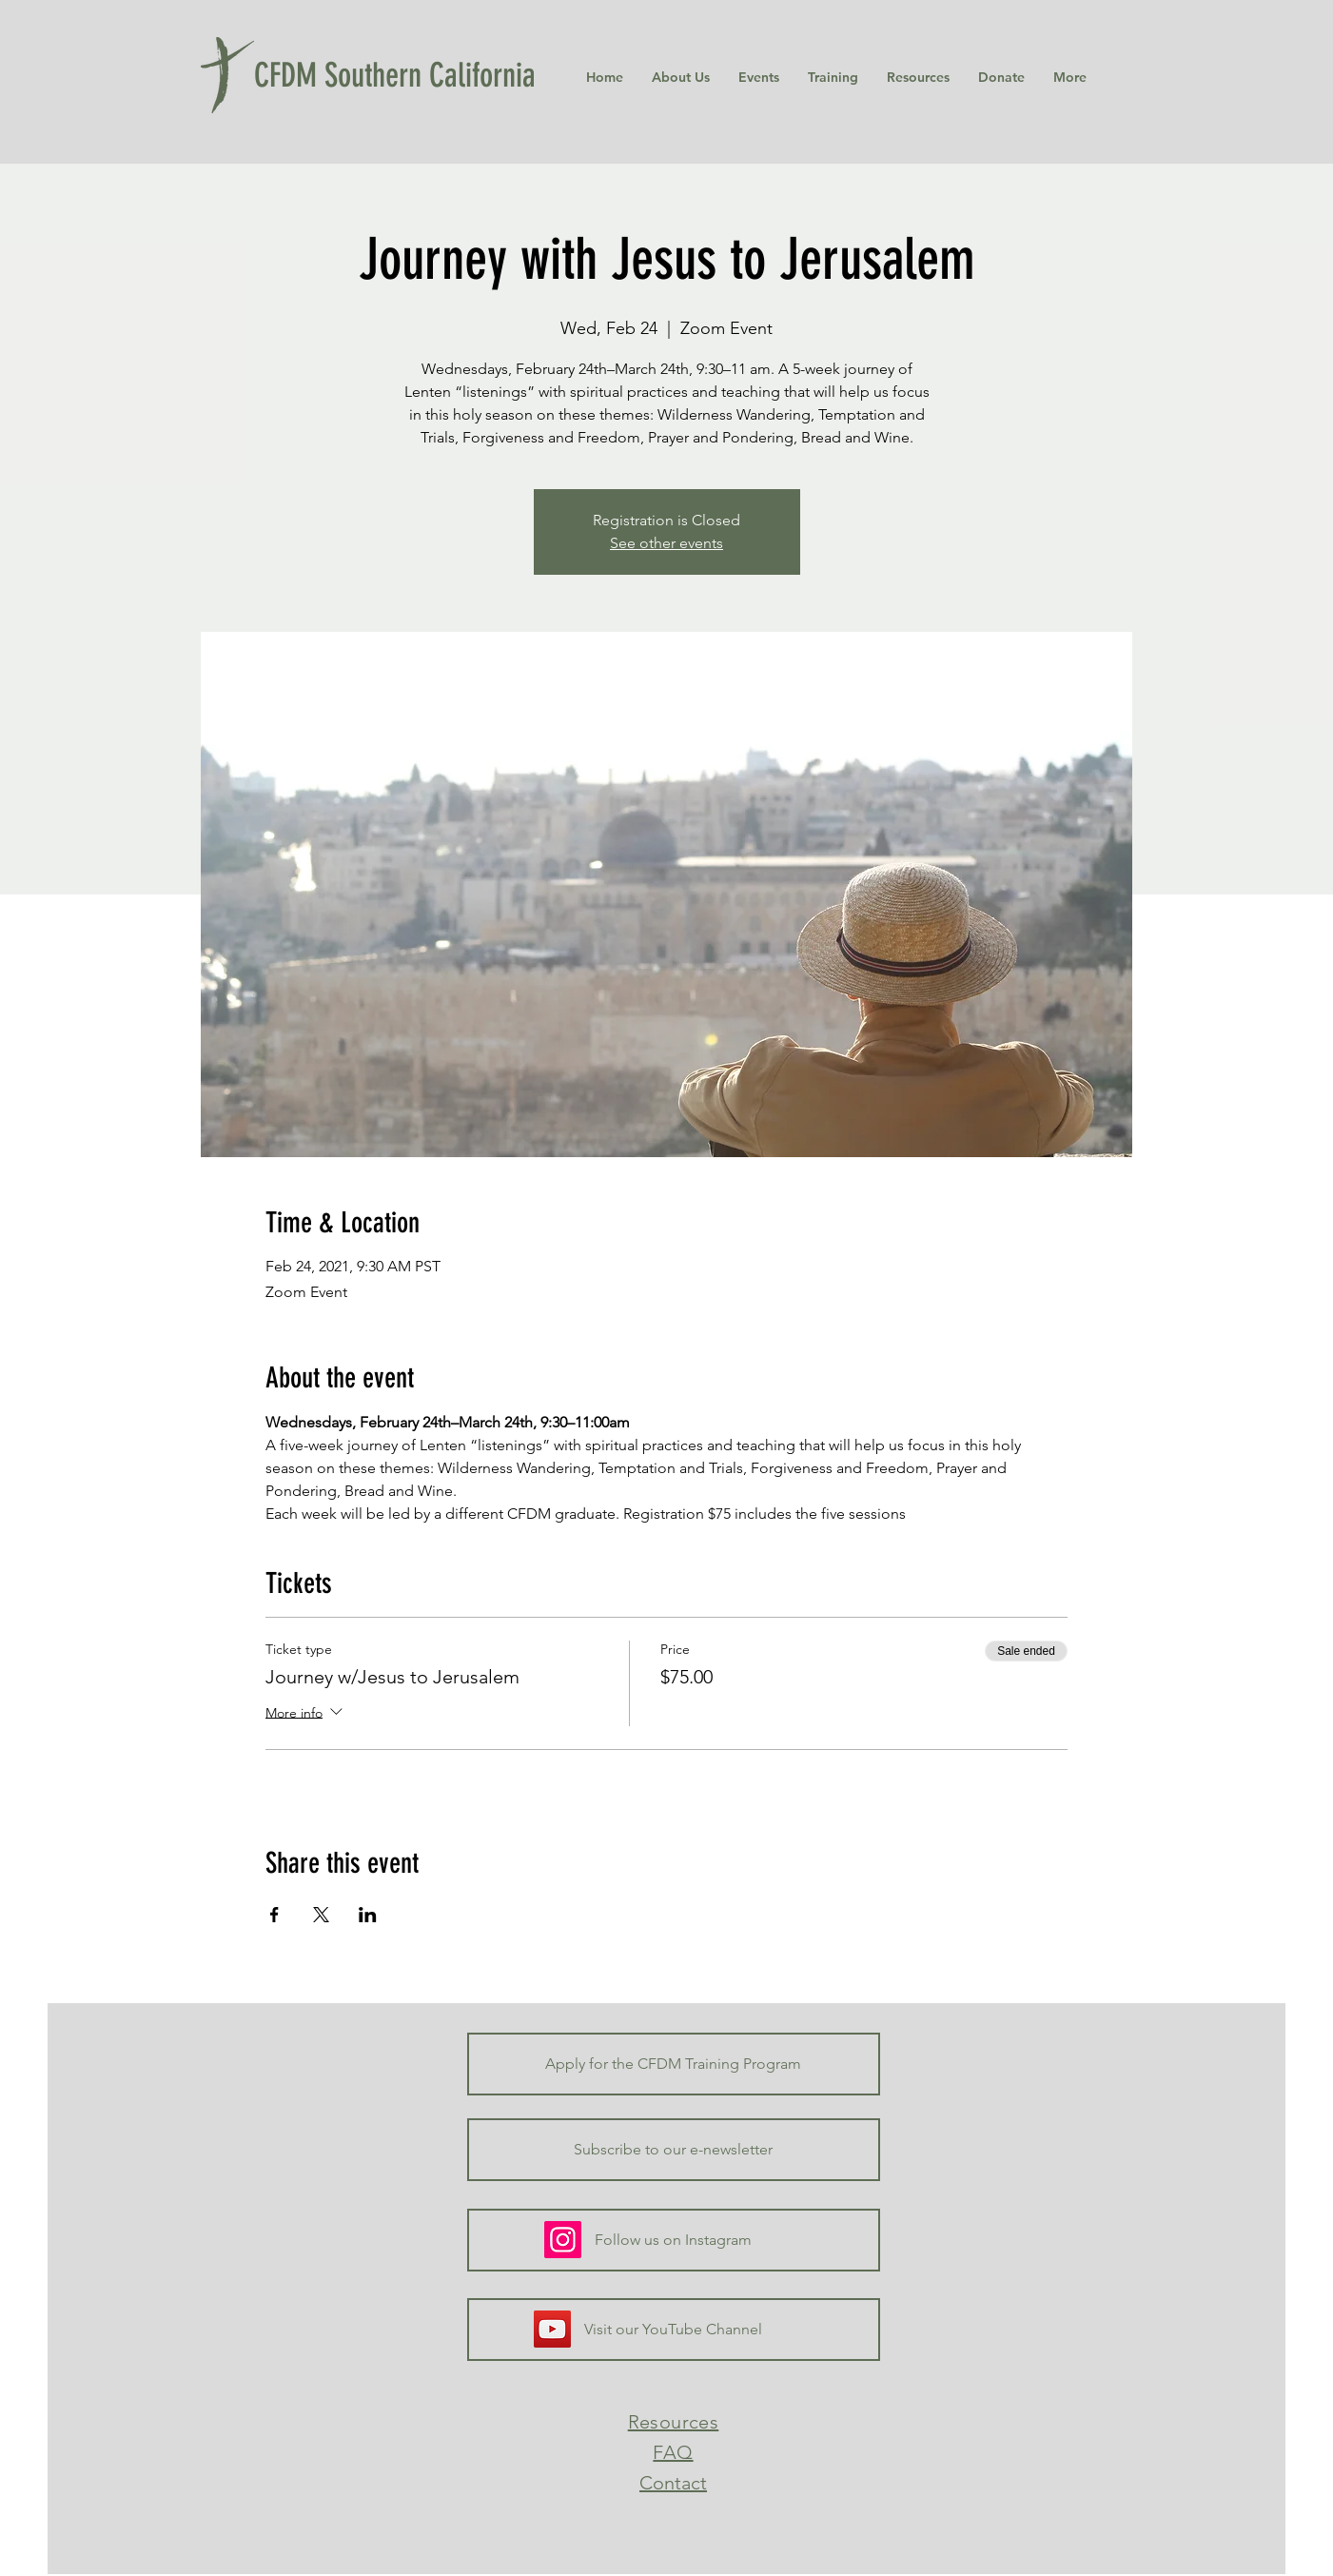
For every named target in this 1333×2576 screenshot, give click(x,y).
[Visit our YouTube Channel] (673, 2329)
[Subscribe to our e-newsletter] (673, 2149)
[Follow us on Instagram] (673, 2240)
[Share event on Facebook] (274, 1914)
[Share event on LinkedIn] (368, 1914)
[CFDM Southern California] (404, 75)
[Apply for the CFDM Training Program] (673, 2064)
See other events (666, 543)
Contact (673, 2482)
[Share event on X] (321, 1914)
